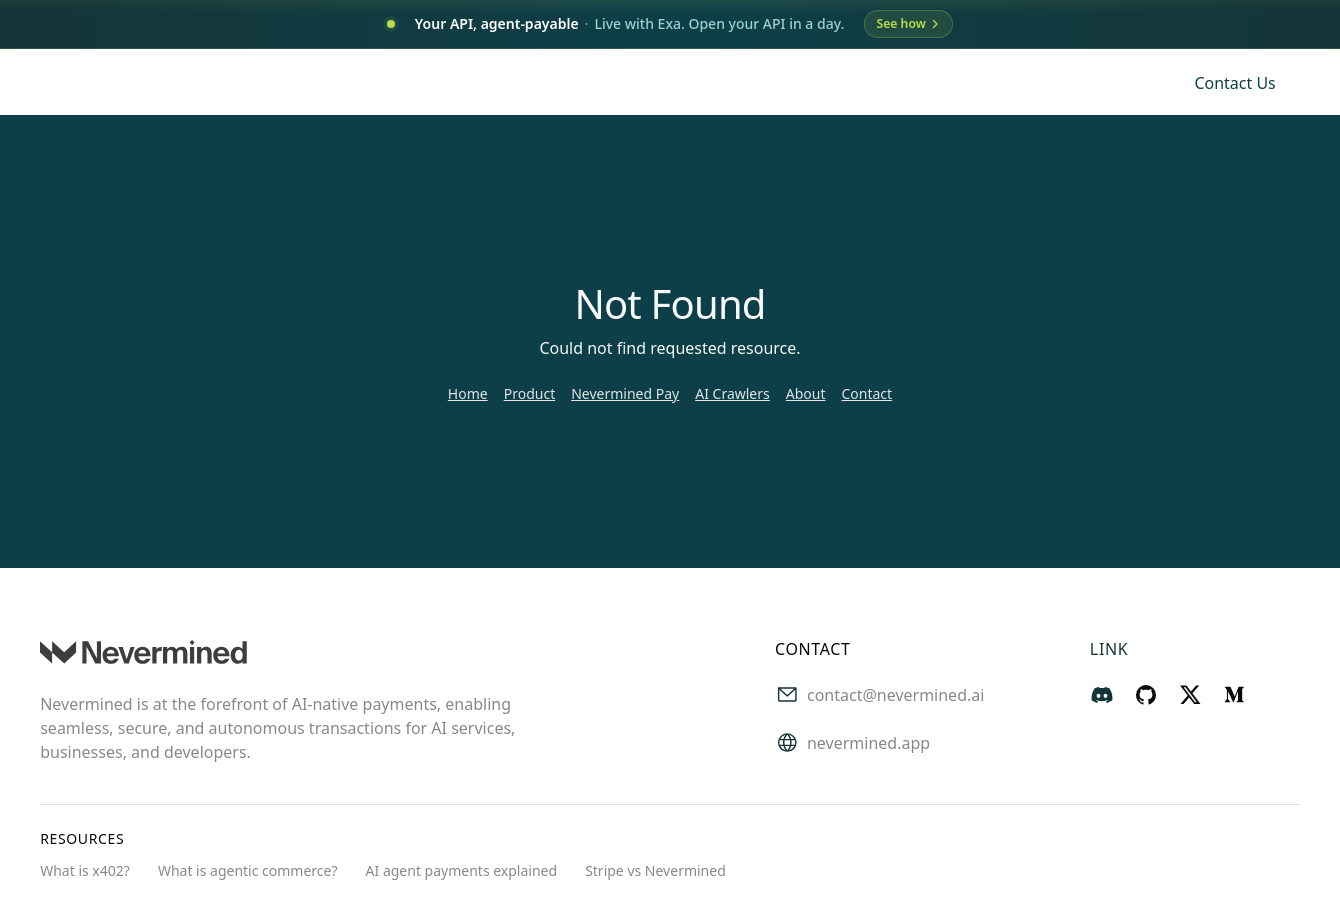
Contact (866, 394)
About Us (855, 82)
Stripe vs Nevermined (655, 872)
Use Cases (626, 82)
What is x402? (85, 872)
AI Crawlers (732, 394)
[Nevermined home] (143, 83)
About (806, 394)
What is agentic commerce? (248, 872)
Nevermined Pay (625, 394)
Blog (990, 82)
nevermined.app (868, 745)
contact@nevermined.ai (895, 697)
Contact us (1234, 84)
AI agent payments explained (462, 872)
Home (468, 394)
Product (529, 394)
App (930, 82)
